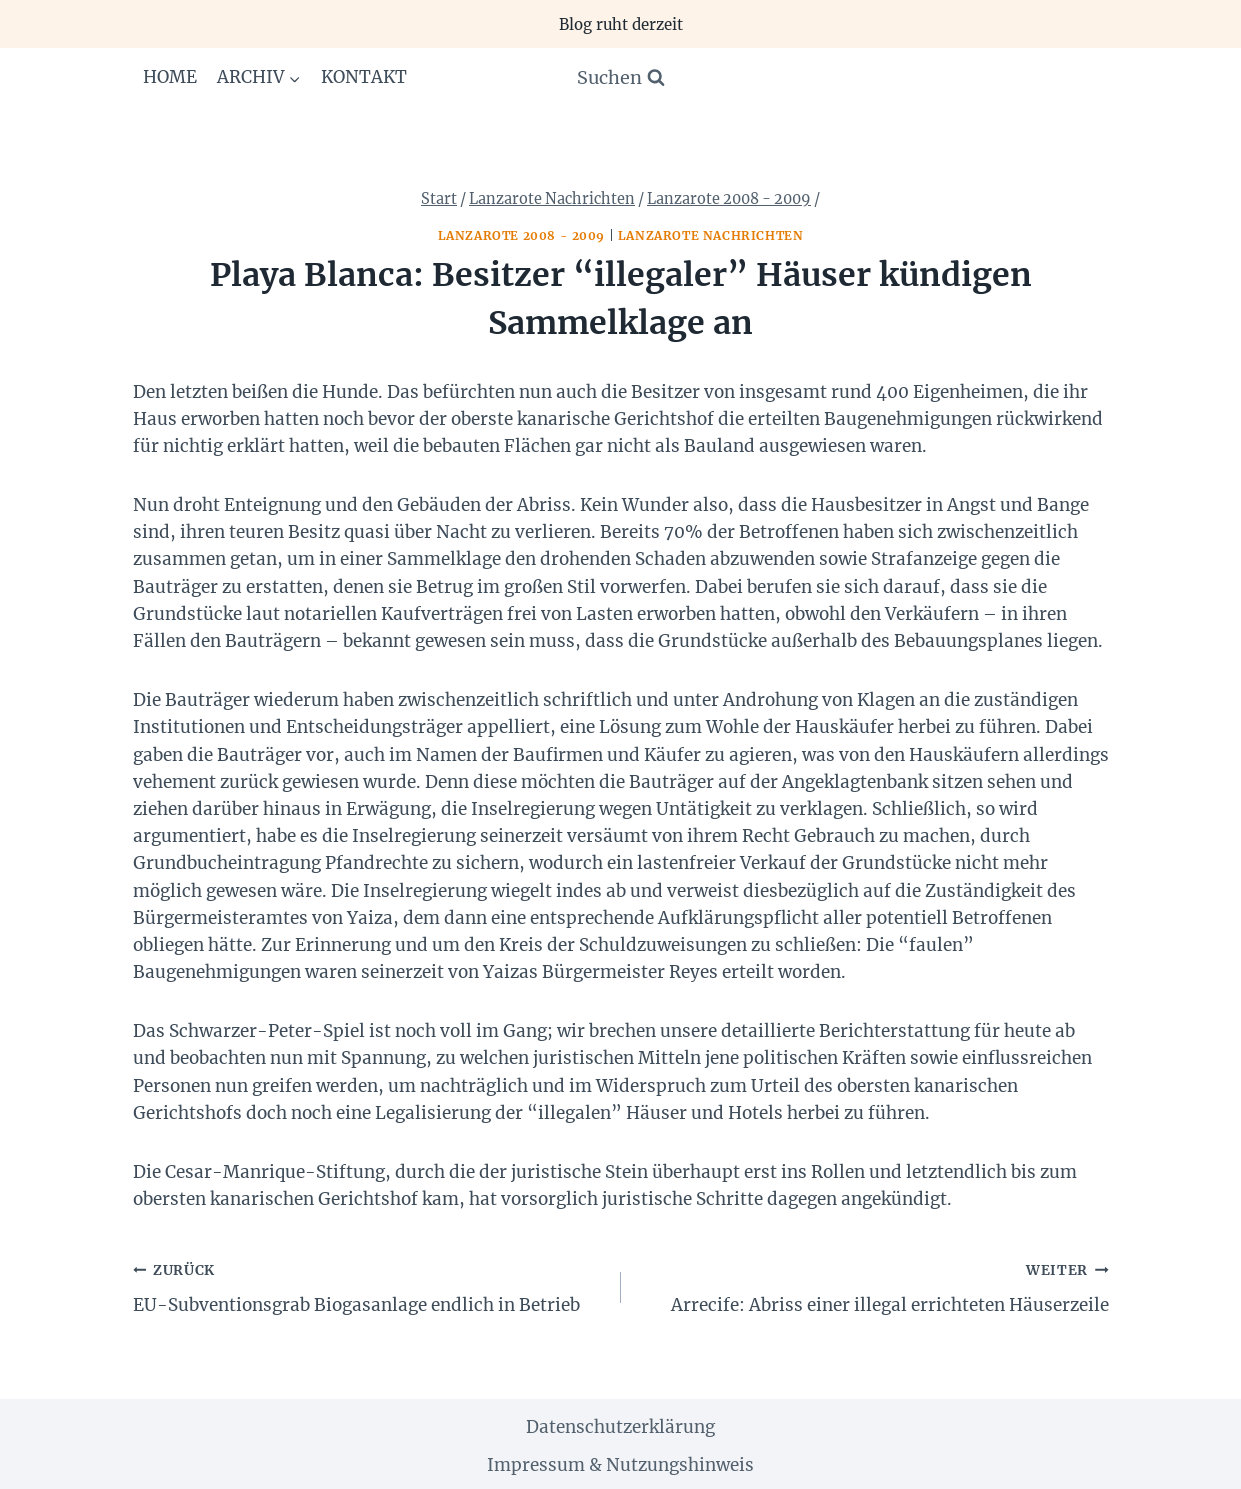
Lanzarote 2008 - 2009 (522, 235)
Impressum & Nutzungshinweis (620, 1465)
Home (170, 77)
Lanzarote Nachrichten (711, 235)
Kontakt (364, 77)
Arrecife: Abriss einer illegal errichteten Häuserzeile (873, 1286)
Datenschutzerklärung (620, 1427)
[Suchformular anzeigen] (621, 78)
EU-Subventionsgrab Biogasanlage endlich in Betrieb (368, 1286)
